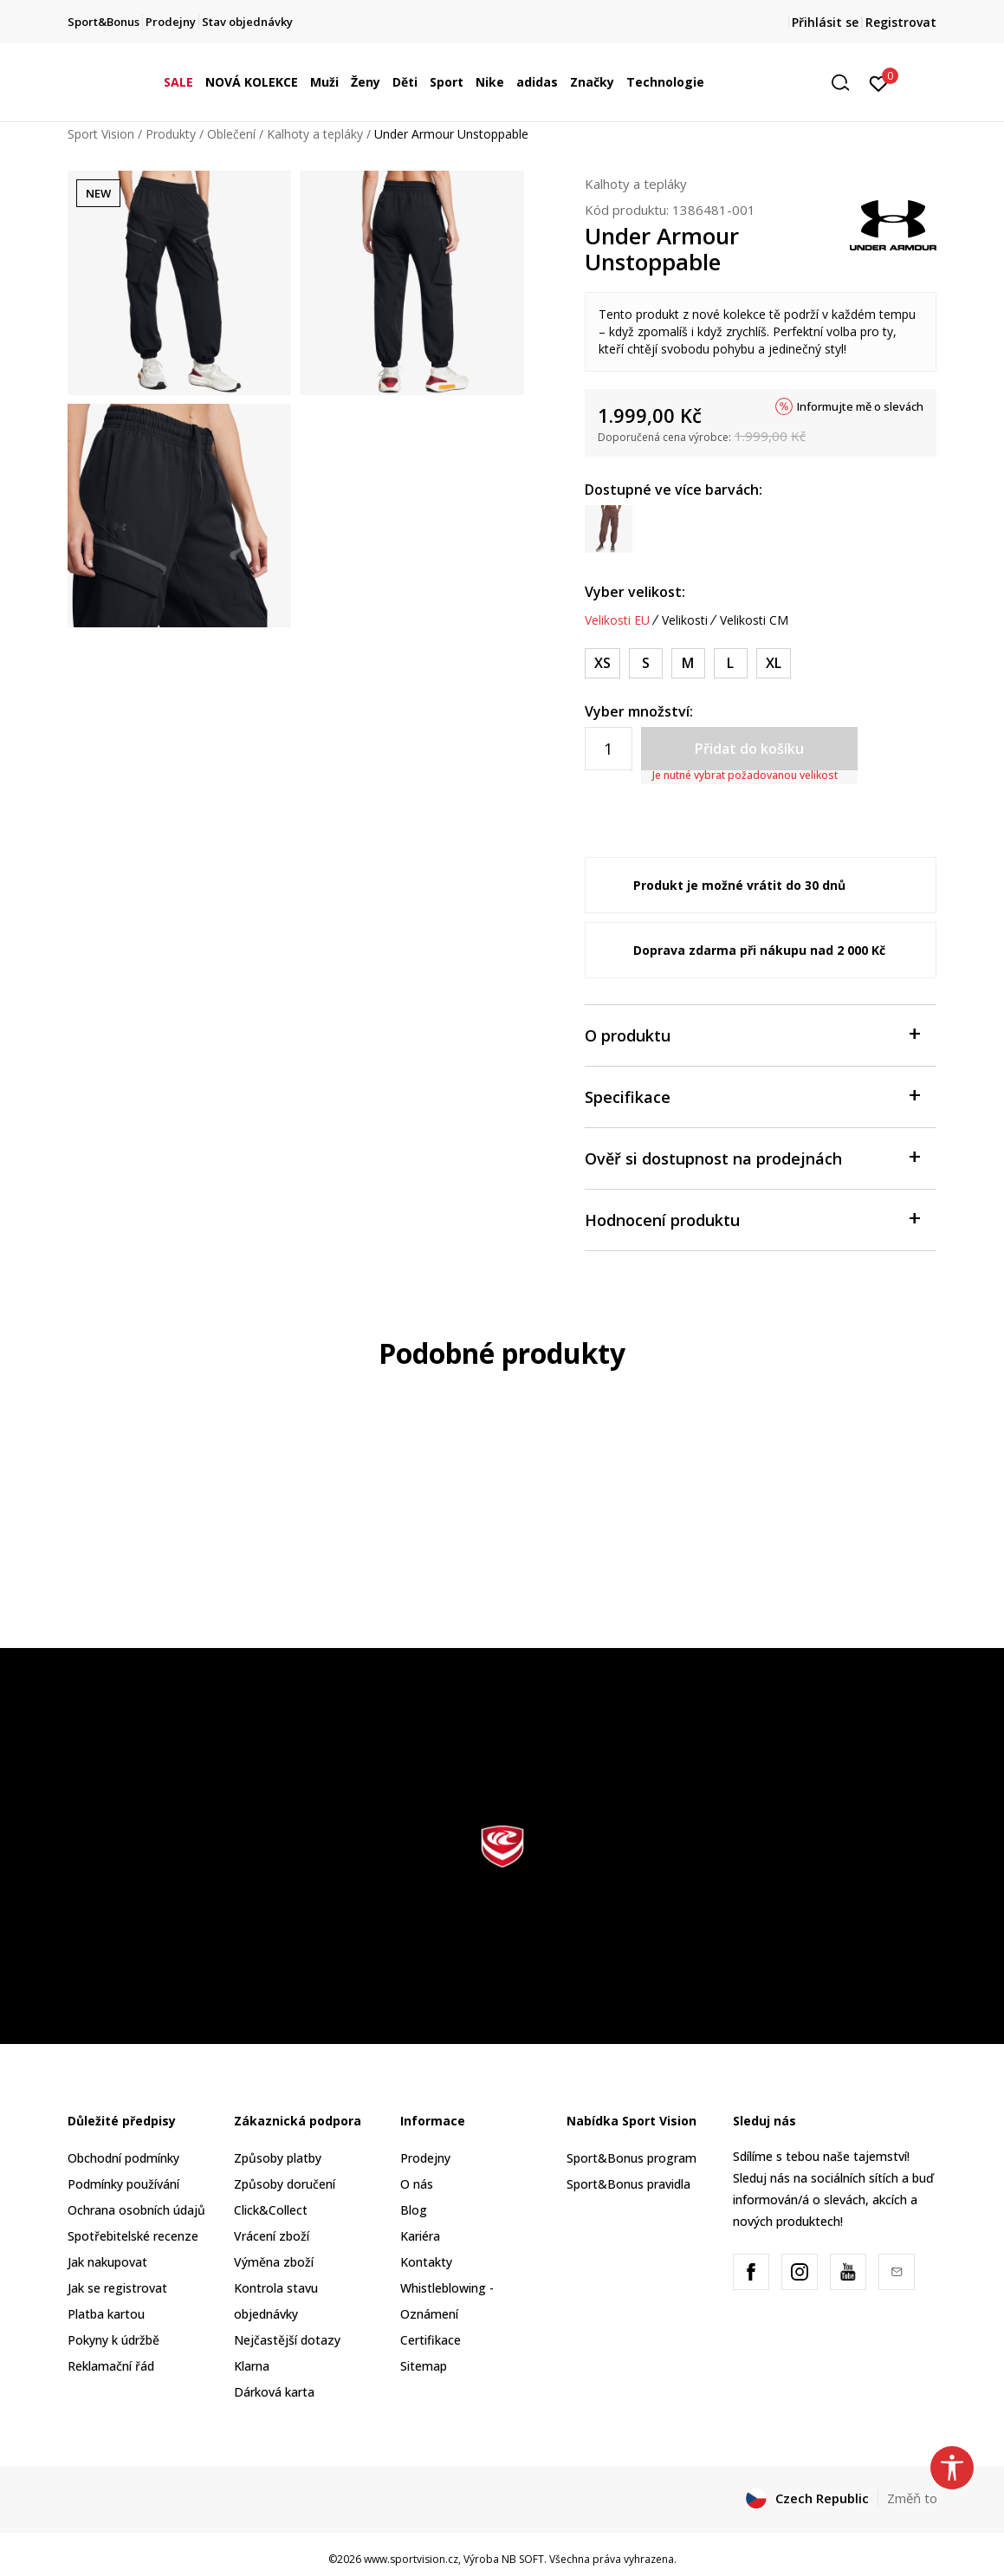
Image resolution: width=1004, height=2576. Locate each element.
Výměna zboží (274, 2262)
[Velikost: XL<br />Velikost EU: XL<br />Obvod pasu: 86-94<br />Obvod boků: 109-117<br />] (773, 663)
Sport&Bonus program (631, 2158)
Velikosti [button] (685, 620)
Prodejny (425, 2158)
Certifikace (430, 2340)
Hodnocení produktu (752, 1218)
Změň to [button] (912, 2498)
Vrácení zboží (271, 2236)
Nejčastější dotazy (287, 2340)
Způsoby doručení (284, 2184)
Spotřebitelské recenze (133, 2236)
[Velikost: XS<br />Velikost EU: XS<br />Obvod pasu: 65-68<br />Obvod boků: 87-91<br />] (602, 663)
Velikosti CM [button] (754, 620)
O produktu (752, 1034)
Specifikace (752, 1095)
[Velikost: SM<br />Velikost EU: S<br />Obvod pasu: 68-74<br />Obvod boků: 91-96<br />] (646, 663)
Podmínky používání (123, 2184)
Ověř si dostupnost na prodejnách (752, 1157)
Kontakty (426, 2262)
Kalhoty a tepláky (315, 134)
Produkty (171, 134)
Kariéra (420, 2236)
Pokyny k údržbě (113, 2340)
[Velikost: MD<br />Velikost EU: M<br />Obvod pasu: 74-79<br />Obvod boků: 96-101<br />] (688, 663)
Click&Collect (271, 2210)
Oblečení (231, 134)
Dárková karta (274, 2392)
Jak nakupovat (107, 2262)
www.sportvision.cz (411, 2559)
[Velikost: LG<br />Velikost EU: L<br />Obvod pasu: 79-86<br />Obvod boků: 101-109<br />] (731, 663)
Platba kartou (106, 2314)
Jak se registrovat (117, 2288)
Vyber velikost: (635, 592)
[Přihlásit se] (879, 82)
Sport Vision (101, 134)
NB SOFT (523, 2559)
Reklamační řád (111, 2366)
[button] (846, 83)
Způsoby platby (277, 2158)
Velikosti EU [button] (617, 620)
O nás (416, 2184)
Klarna (251, 2366)
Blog (413, 2210)
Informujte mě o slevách (860, 406)
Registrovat (900, 22)
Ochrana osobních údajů (136, 2210)
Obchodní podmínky (123, 2158)
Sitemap (423, 2366)
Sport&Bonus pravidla (628, 2184)
